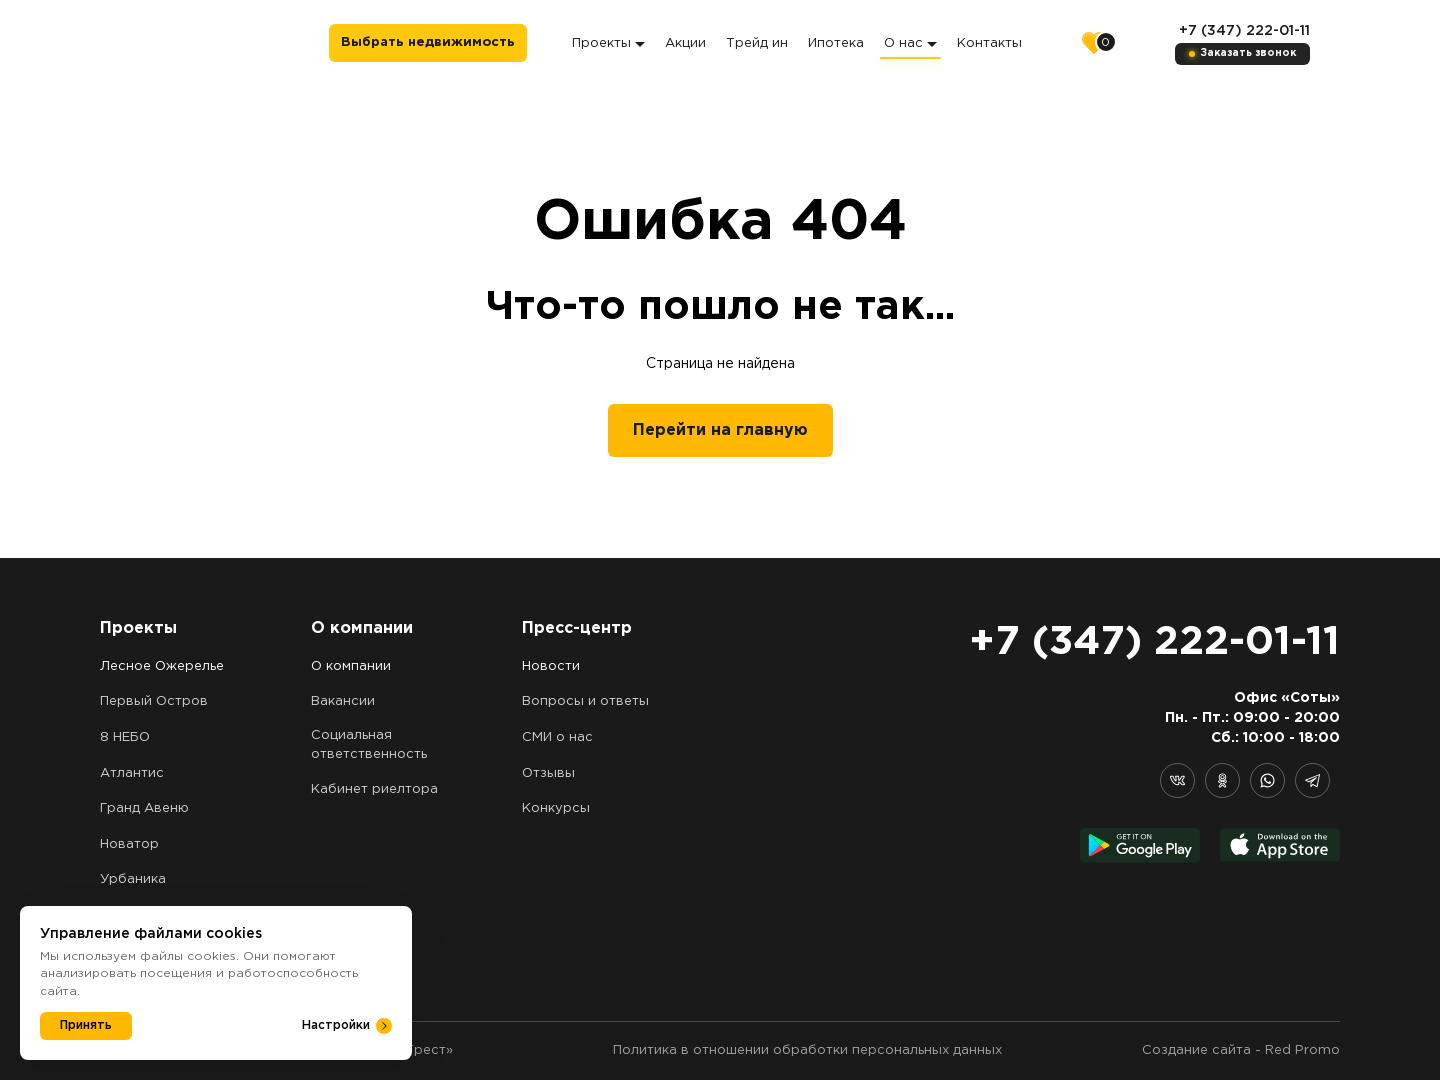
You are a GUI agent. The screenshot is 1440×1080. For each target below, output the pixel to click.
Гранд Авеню (144, 808)
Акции (685, 43)
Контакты (989, 43)
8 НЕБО (125, 737)
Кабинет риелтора (374, 789)
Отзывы (548, 773)
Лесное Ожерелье (162, 666)
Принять (86, 1025)
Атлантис (132, 773)
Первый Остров (154, 701)
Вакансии (343, 701)
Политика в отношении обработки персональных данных (807, 1050)
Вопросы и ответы (585, 701)
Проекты (608, 43)
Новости (551, 666)
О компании (351, 666)
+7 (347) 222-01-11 (1244, 31)
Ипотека (836, 43)
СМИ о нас (557, 737)
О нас (910, 43)
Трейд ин (757, 43)
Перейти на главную (720, 430)
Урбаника (133, 879)
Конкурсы (556, 808)
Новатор (129, 844)
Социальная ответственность (369, 745)
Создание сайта (1196, 1050)
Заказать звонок (1248, 53)
